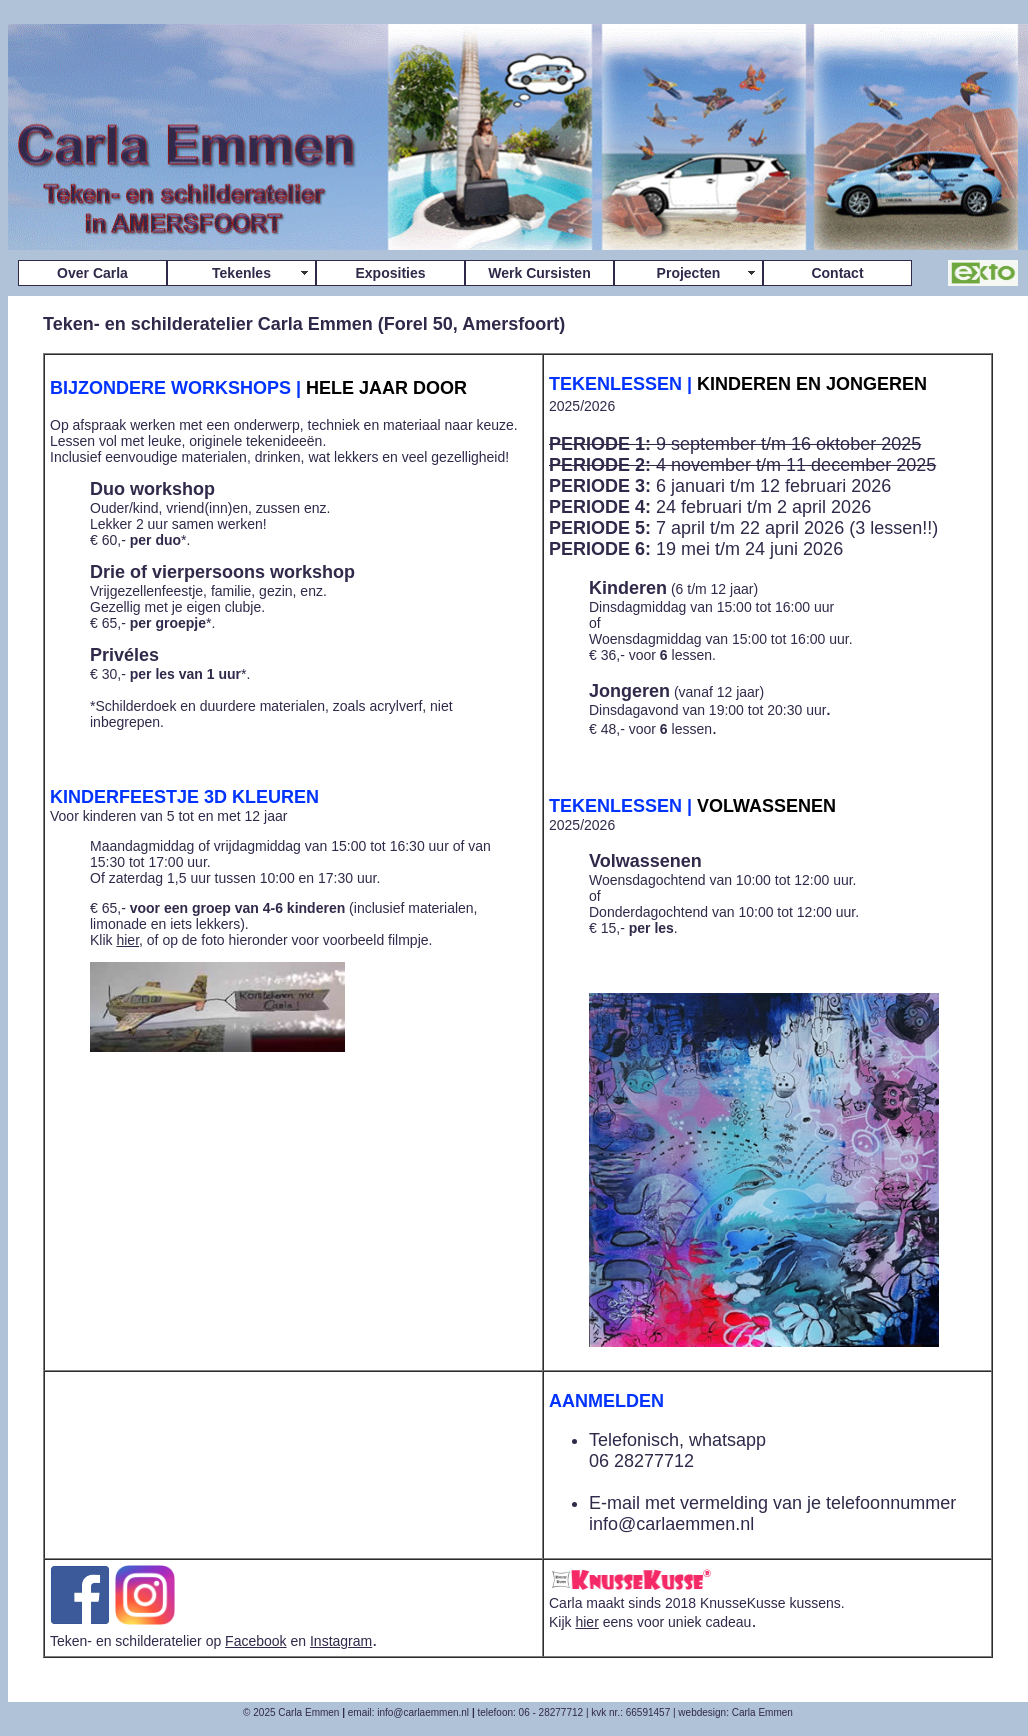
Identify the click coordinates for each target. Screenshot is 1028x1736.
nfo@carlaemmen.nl (673, 1524)
